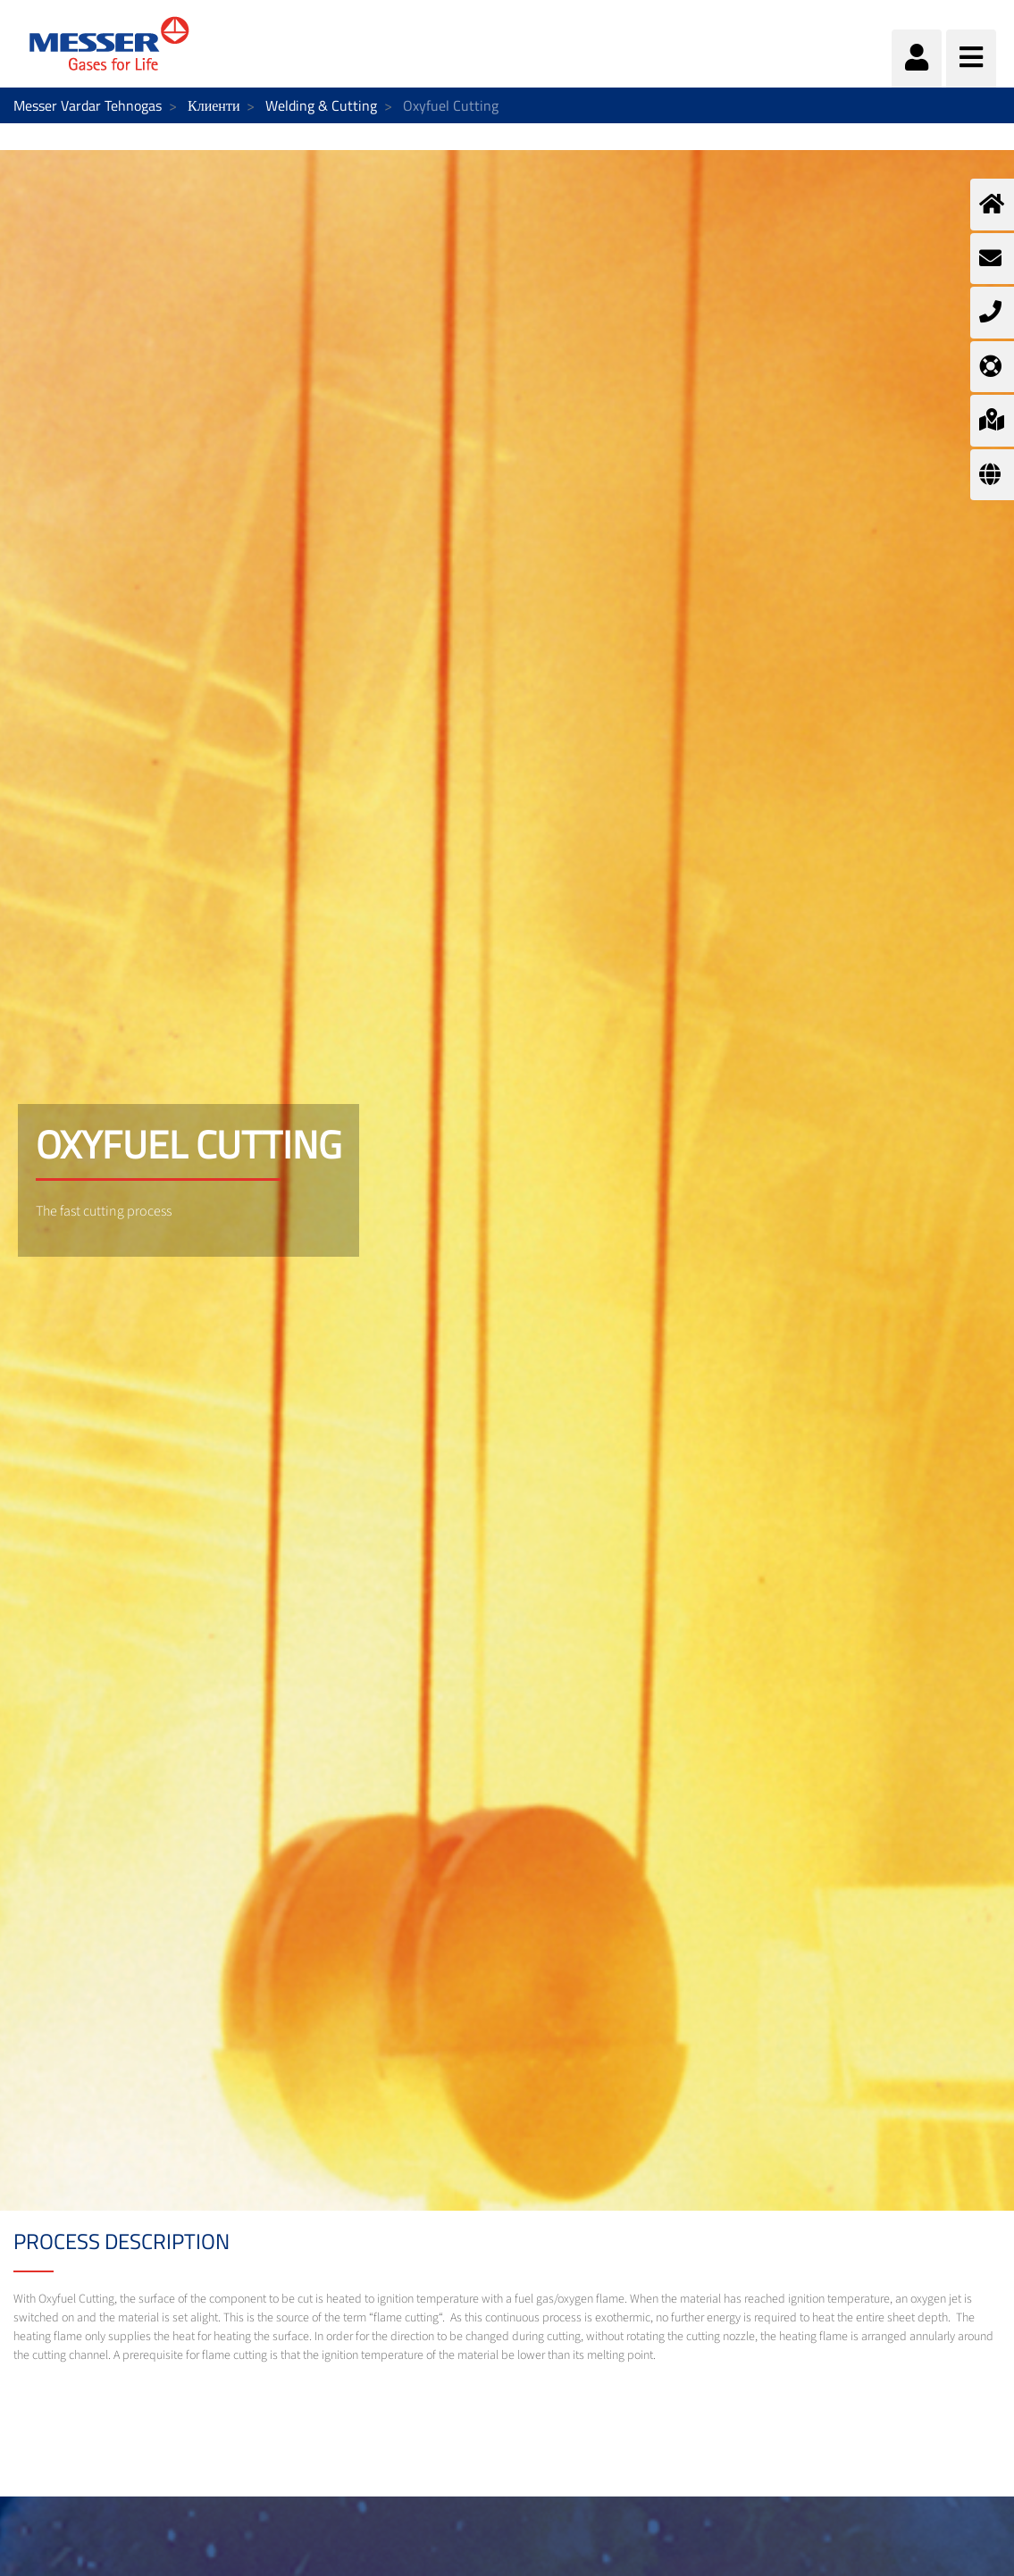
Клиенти (213, 105)
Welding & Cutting (321, 105)
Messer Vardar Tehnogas (87, 105)
